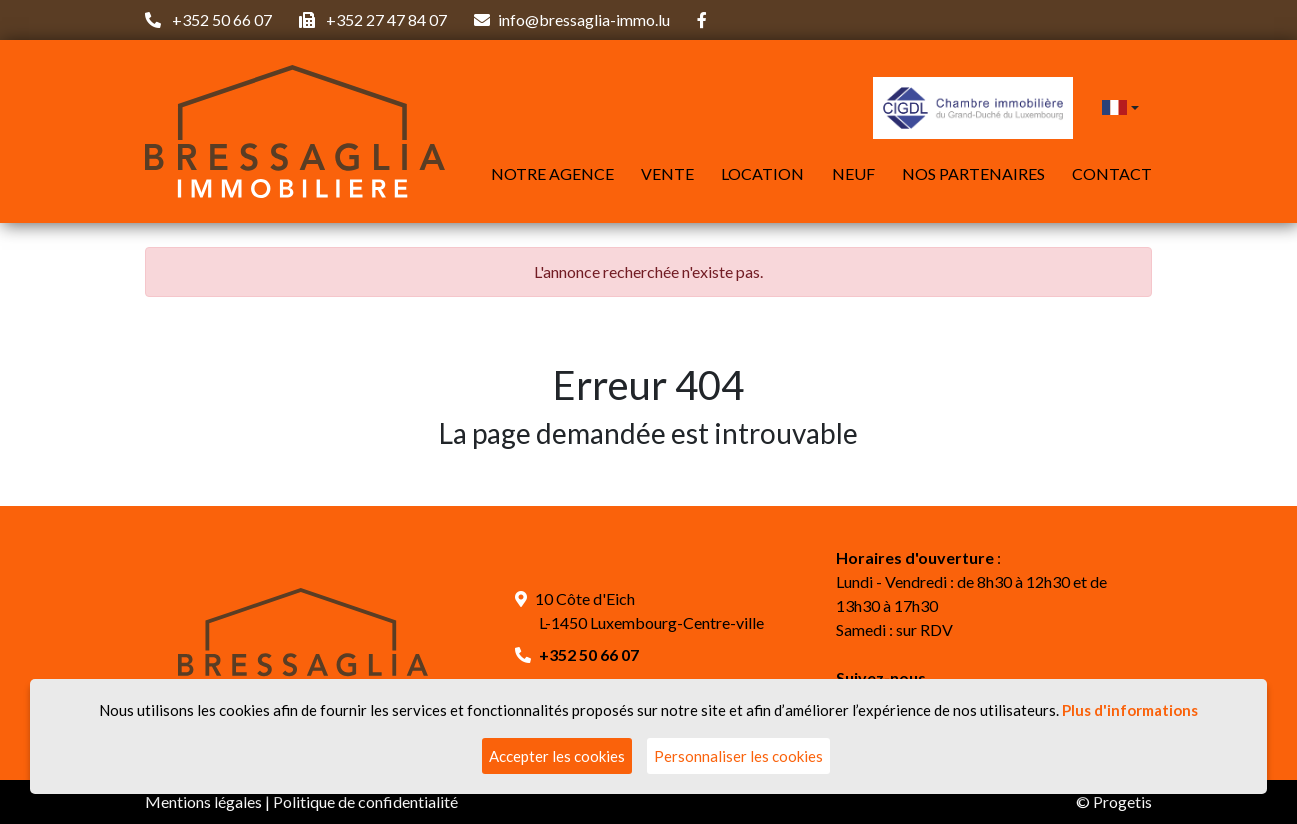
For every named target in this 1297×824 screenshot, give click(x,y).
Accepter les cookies (557, 756)
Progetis (1122, 801)
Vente (667, 173)
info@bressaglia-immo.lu (584, 19)
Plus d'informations (1130, 710)
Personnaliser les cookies (738, 756)
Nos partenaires (973, 173)
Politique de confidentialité (365, 801)
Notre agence (552, 173)
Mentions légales (203, 801)
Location (762, 173)
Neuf (853, 173)
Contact (1112, 173)
